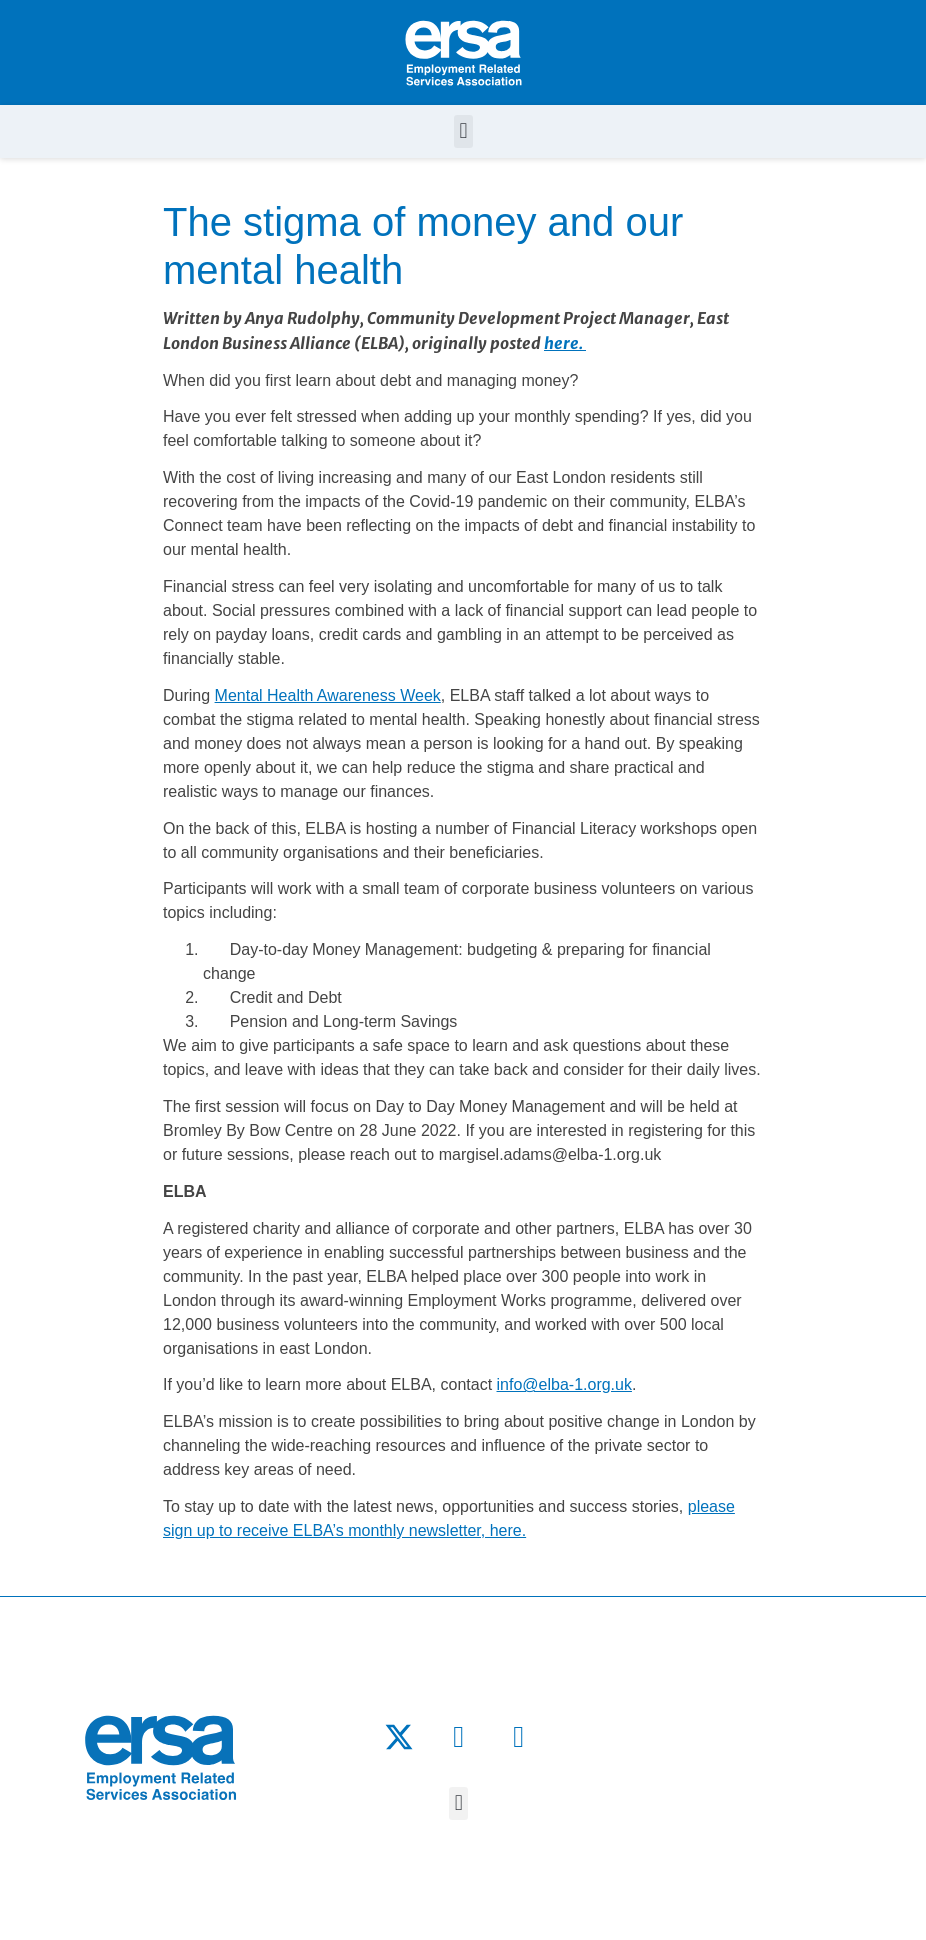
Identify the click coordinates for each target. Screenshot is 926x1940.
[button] (463, 131)
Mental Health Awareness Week (328, 695)
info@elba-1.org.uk (564, 1384)
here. (565, 343)
